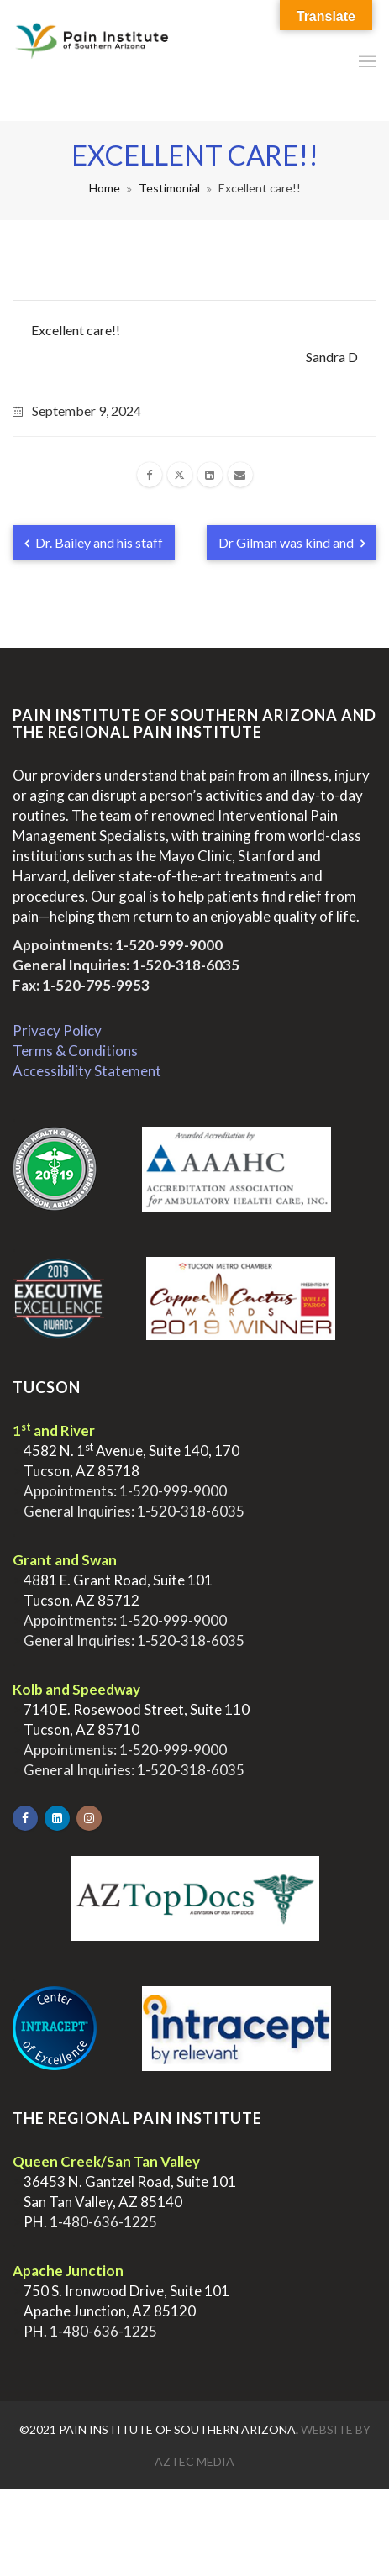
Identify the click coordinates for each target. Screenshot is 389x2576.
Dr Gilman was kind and (291, 542)
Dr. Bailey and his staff (93, 542)
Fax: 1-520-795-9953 (81, 985)
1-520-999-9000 (169, 945)
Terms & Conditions (75, 1050)
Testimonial (169, 188)
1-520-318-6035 (185, 965)
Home (104, 188)
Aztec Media (194, 2461)
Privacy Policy (57, 1030)
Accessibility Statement (87, 1071)
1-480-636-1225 (103, 2222)
